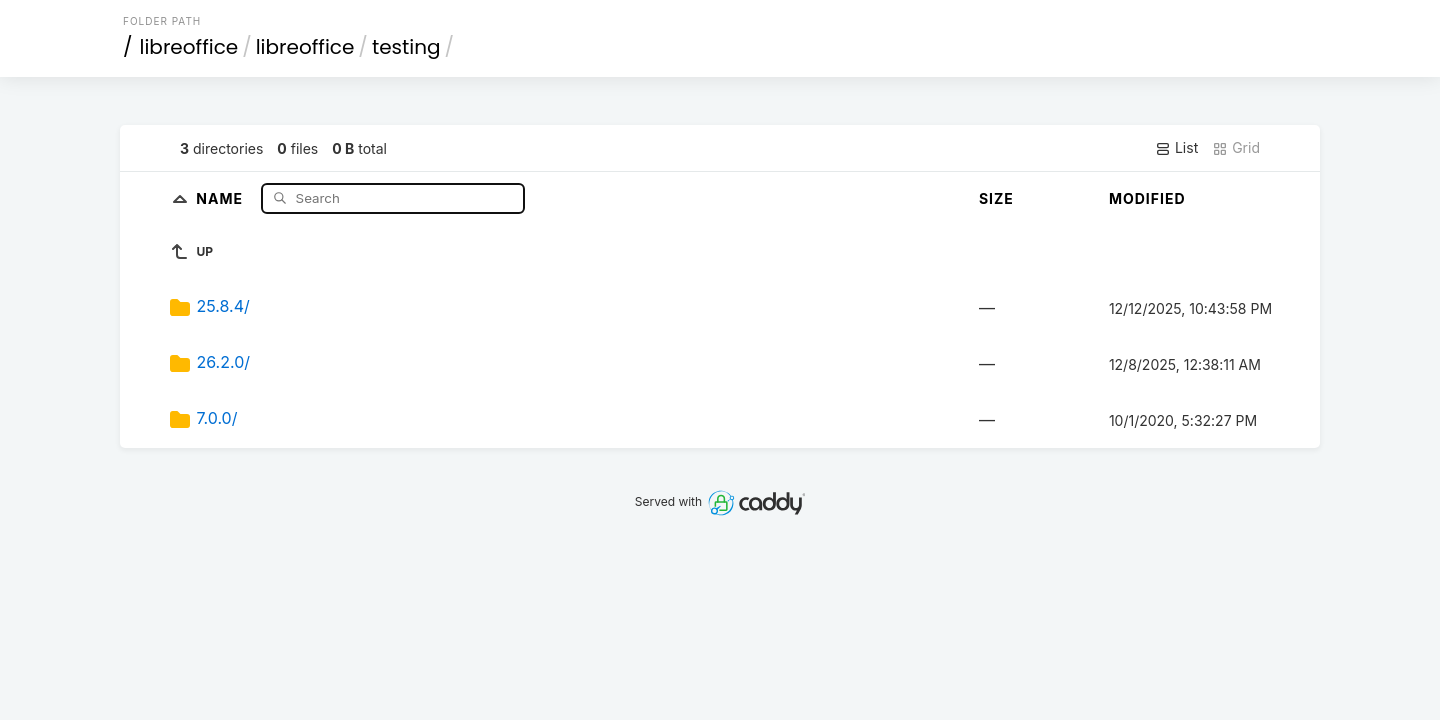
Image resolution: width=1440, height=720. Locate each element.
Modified (1147, 198)
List (1176, 148)
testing (406, 47)
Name (221, 197)
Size (996, 198)
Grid (1236, 148)
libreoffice (189, 47)
